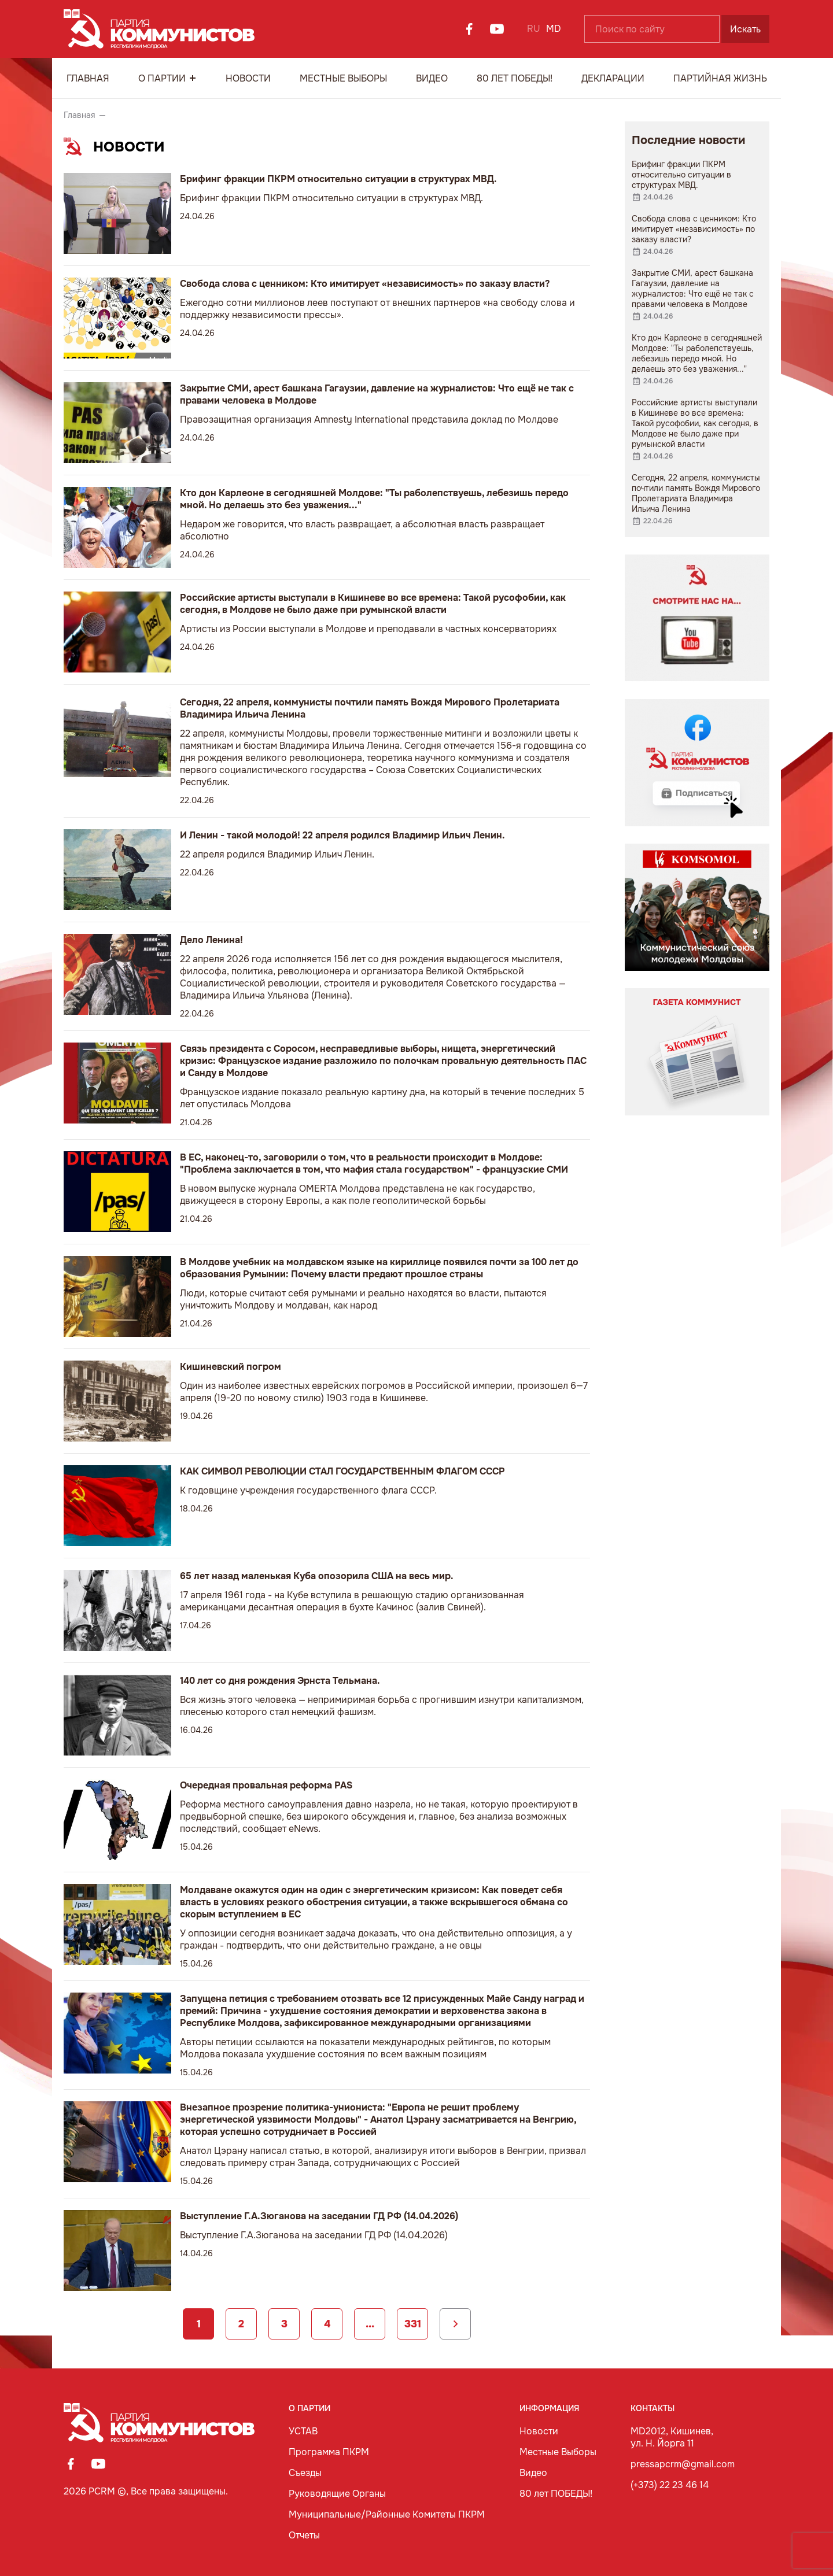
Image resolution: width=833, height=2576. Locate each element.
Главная (88, 78)
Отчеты (304, 2535)
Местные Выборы (343, 78)
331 (412, 2324)
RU (533, 29)
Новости (248, 78)
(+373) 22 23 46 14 (670, 2485)
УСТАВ (303, 2431)
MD (553, 29)
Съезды (305, 2473)
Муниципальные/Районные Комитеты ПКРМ (387, 2514)
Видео (432, 78)
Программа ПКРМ (329, 2452)
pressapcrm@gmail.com (683, 2464)
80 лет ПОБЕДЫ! (514, 78)
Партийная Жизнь (720, 78)
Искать (745, 29)
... (370, 2324)
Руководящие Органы (337, 2494)
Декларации (612, 78)
